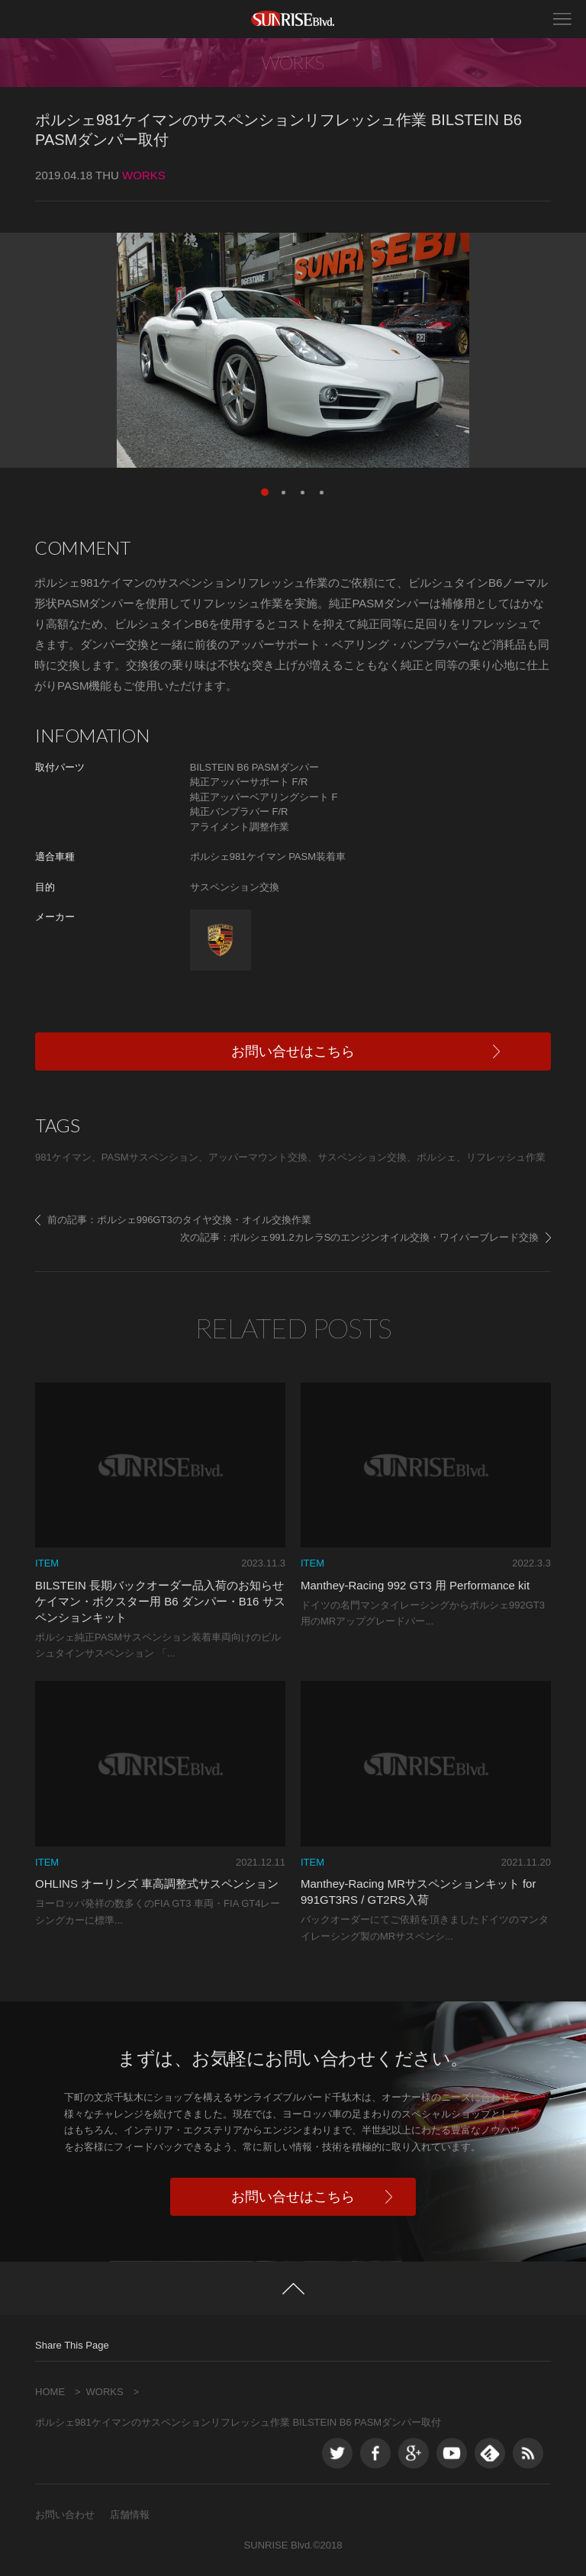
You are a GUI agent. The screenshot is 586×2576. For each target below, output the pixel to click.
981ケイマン (63, 1157)
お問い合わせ (65, 2514)
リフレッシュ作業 (506, 1157)
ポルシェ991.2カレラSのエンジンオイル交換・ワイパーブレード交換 (384, 1237)
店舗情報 (130, 2514)
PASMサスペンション (149, 1157)
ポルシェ (436, 1157)
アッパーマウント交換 (257, 1157)
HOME (50, 2391)
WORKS (105, 2391)
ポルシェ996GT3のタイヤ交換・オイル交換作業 (204, 1219)
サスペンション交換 (362, 1157)
